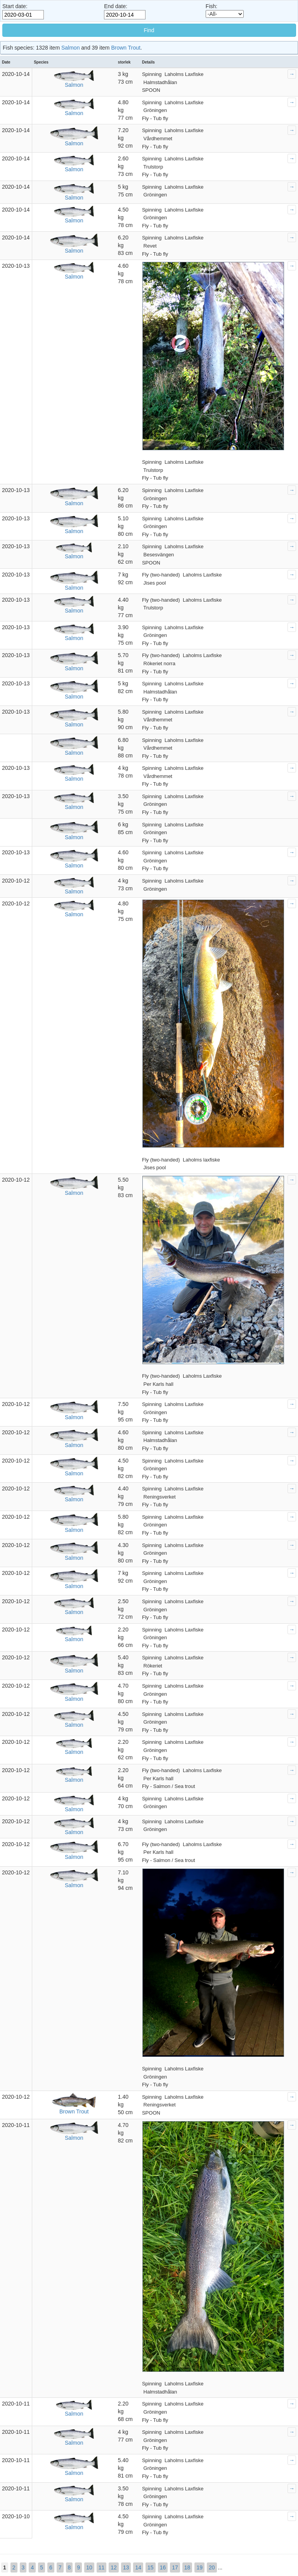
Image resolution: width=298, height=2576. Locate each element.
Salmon (70, 48)
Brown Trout (125, 48)
